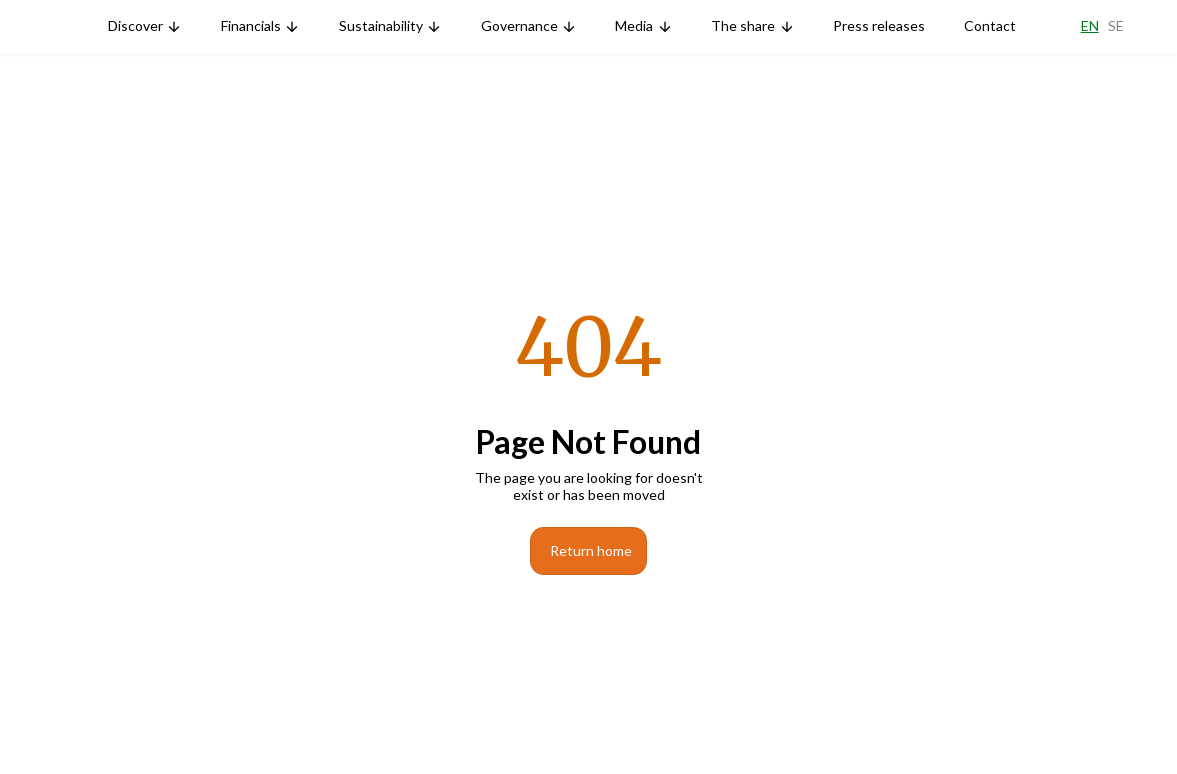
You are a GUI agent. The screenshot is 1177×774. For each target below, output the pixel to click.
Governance (519, 25)
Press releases (879, 25)
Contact (990, 25)
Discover (135, 25)
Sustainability (381, 25)
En (1090, 26)
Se (1116, 26)
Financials (251, 25)
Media (634, 25)
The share (743, 25)
